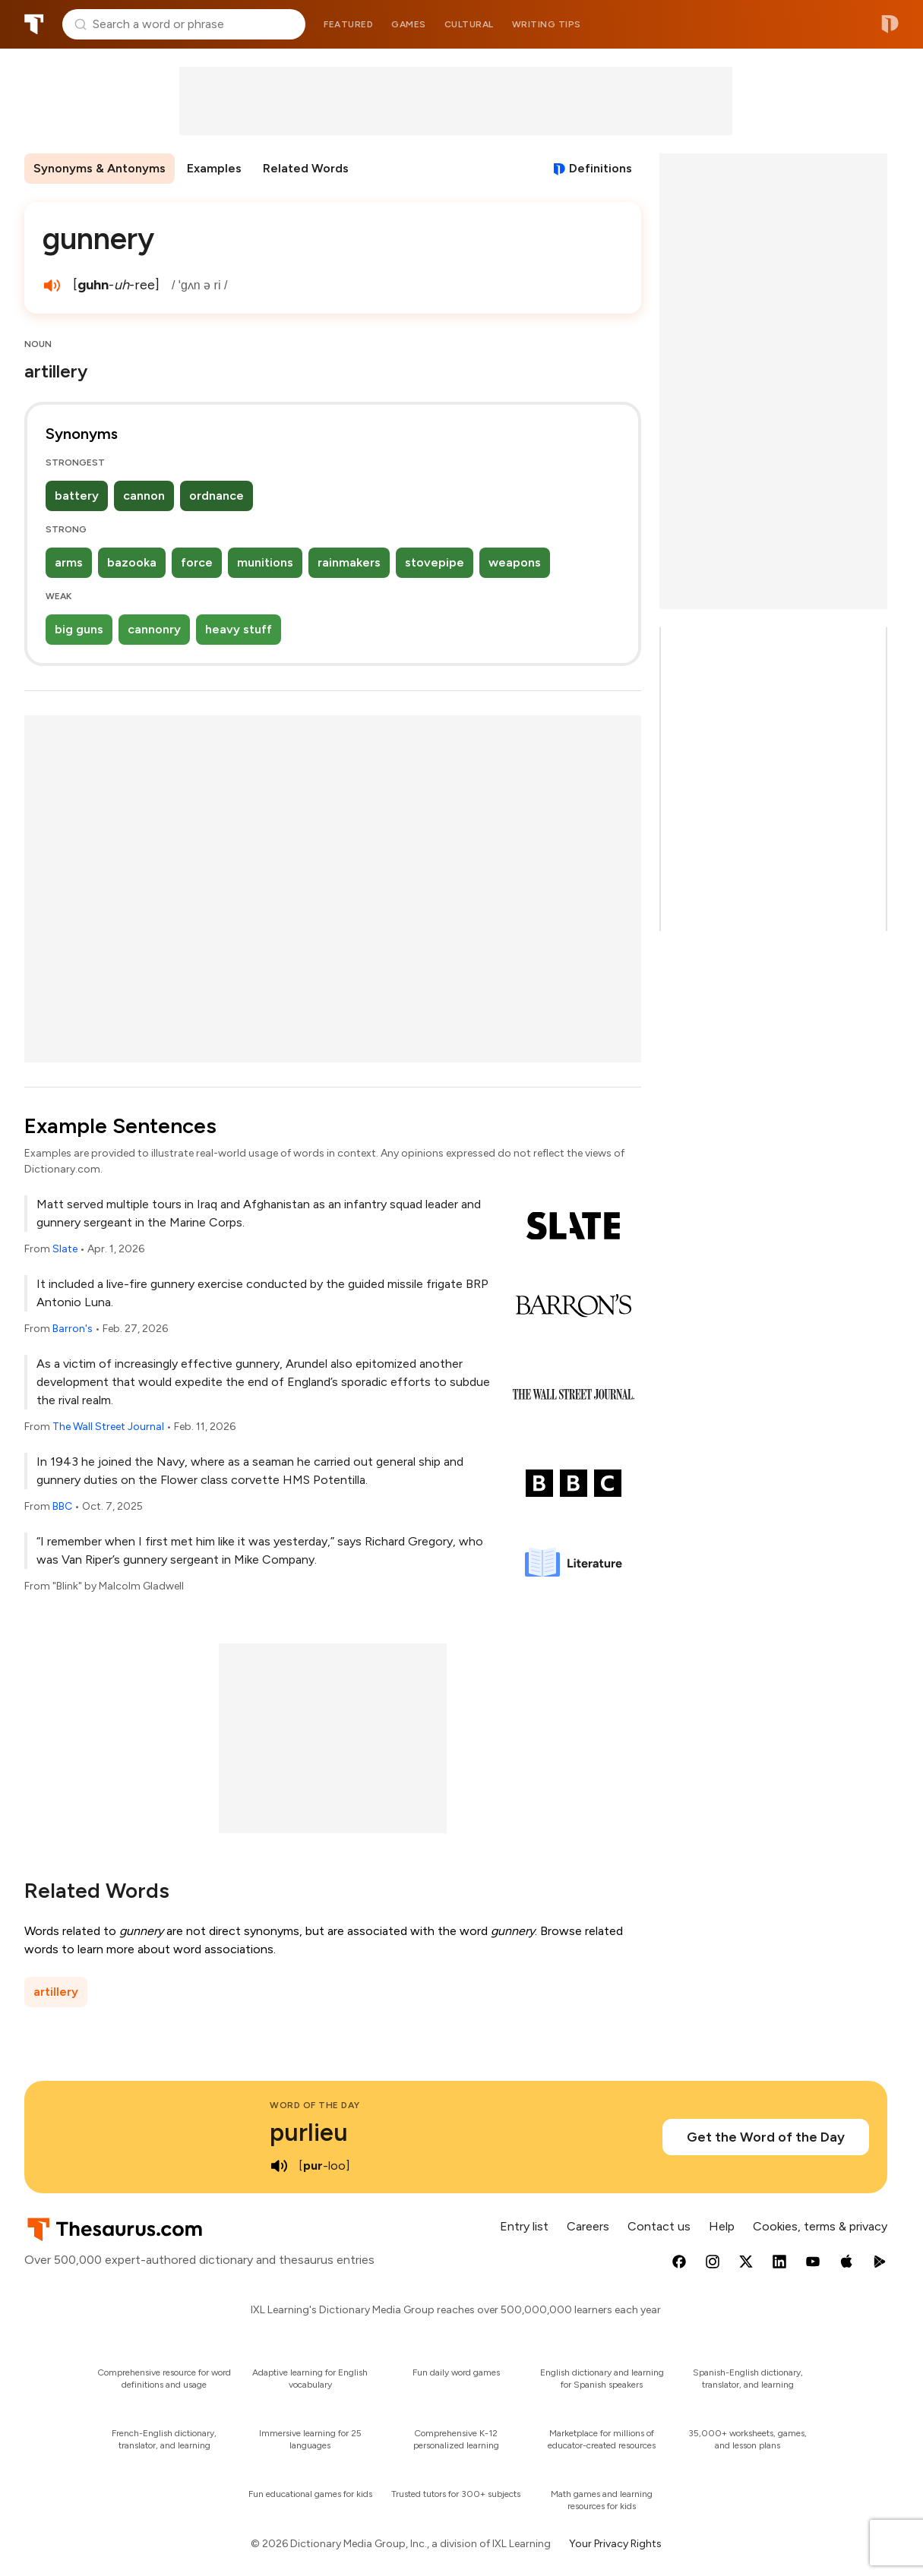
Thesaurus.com (34, 24)
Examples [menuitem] (214, 168)
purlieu (309, 2132)
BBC (62, 1506)
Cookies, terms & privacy (820, 2226)
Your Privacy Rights (615, 2543)
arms (69, 562)
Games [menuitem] (408, 24)
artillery (55, 1991)
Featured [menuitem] (348, 24)
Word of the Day (315, 2105)
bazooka (131, 562)
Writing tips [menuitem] (546, 24)
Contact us (659, 2226)
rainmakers (349, 562)
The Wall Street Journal (108, 1426)
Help (722, 2226)
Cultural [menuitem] (469, 24)
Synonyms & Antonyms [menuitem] (99, 168)
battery (77, 495)
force (197, 562)
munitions (265, 562)
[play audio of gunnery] (52, 285)
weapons (514, 562)
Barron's (72, 1328)
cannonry (154, 629)
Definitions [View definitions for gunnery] (600, 168)
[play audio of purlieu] (279, 2166)
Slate (64, 1248)
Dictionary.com (890, 24)
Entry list (524, 2226)
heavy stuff (238, 629)
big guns (79, 629)
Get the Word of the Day (766, 2137)
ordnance (216, 495)
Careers (588, 2226)
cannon (144, 495)
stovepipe (434, 562)
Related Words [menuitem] (306, 168)
